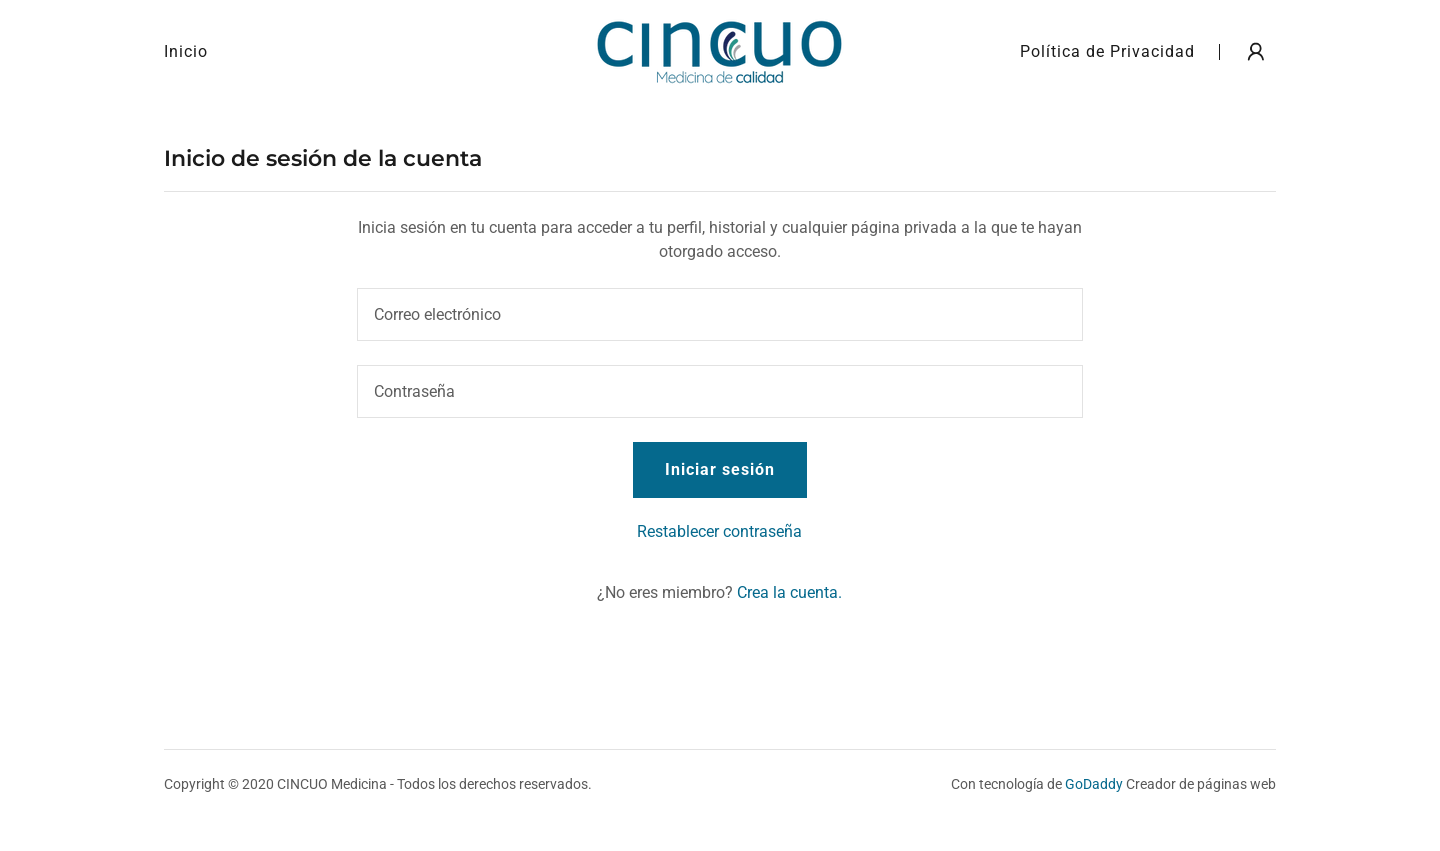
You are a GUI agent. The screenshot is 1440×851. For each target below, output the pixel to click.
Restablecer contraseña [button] (719, 531)
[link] (719, 50)
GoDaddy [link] (1094, 784)
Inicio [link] (186, 51)
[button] (1256, 52)
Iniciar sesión (720, 469)
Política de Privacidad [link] (1107, 51)
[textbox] (719, 314)
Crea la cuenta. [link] (789, 592)
